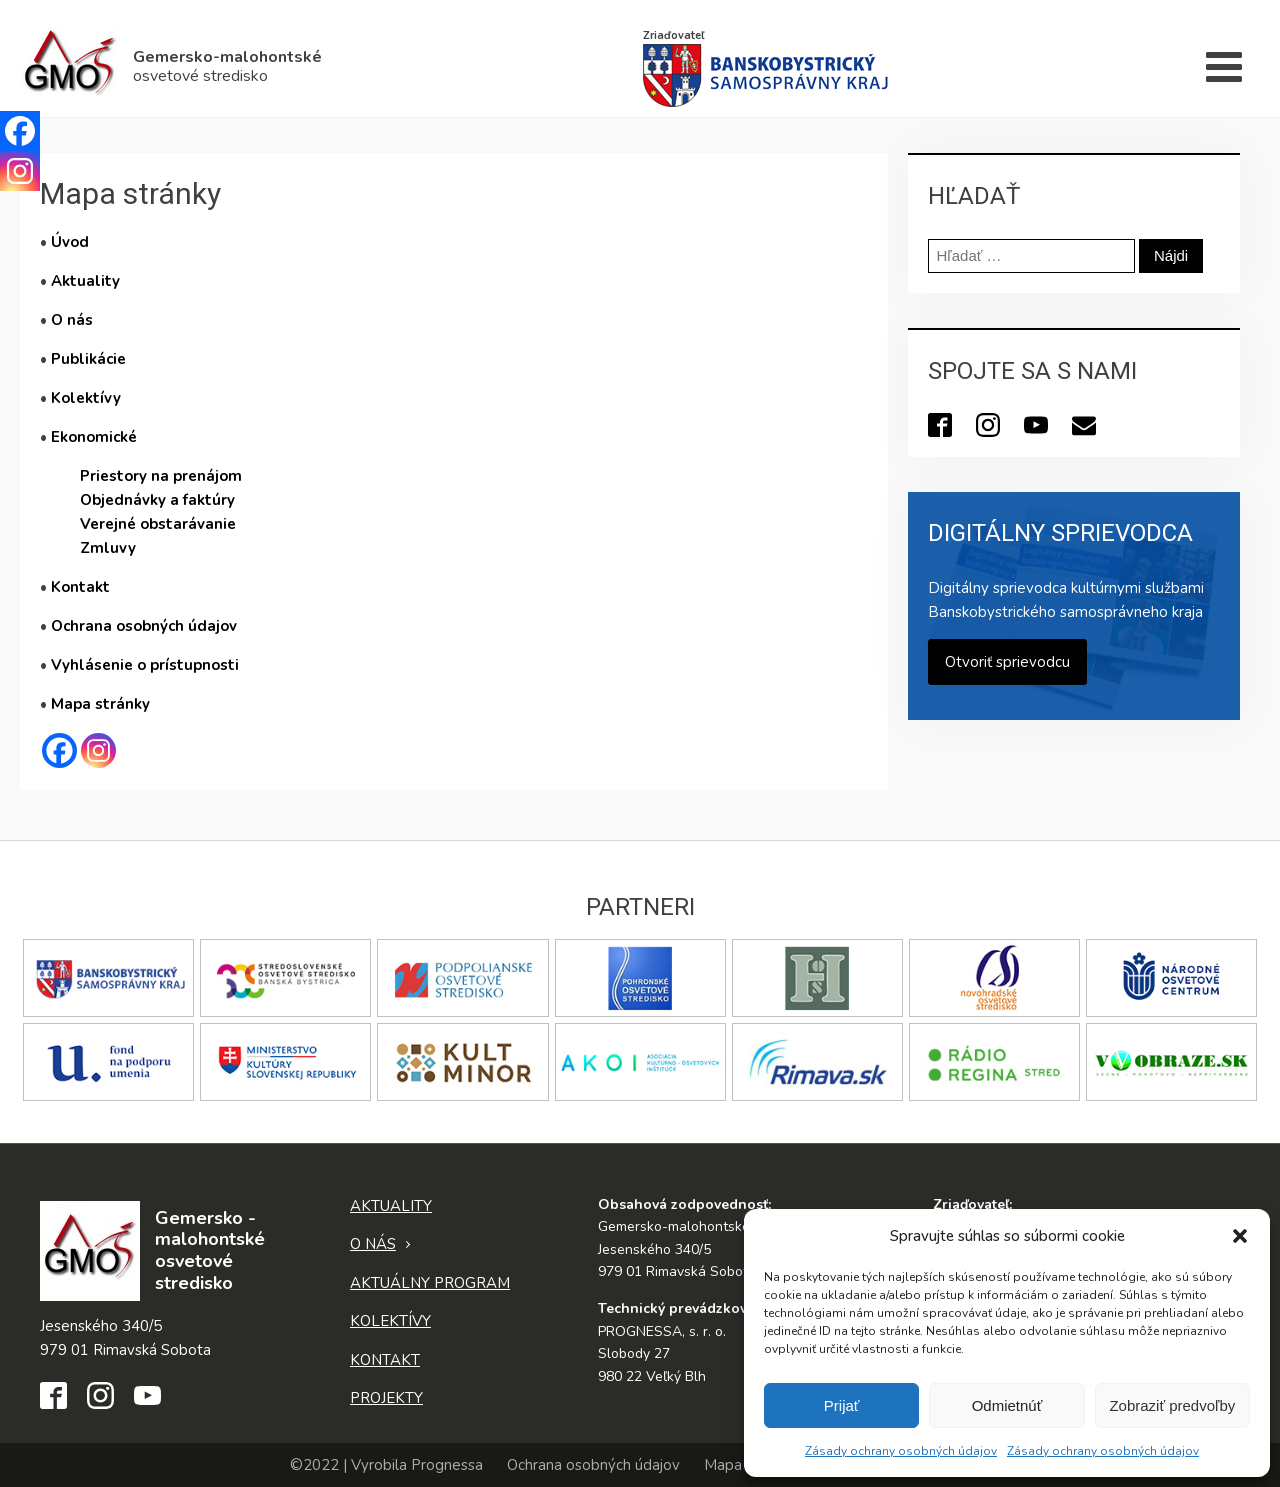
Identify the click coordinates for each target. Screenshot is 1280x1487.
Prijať (842, 1405)
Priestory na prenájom (161, 476)
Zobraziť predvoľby (1172, 1405)
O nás (72, 320)
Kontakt (80, 587)
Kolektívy (86, 398)
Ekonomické (94, 437)
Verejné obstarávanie (158, 524)
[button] (1240, 1236)
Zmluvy (108, 548)
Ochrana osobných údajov (144, 626)
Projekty (386, 1398)
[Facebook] (59, 750)
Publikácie (88, 359)
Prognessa (447, 1465)
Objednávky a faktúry (157, 500)
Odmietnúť (1007, 1405)
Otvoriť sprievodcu (1007, 662)
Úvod (70, 242)
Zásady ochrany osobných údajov (901, 1451)
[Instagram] (98, 750)
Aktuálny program (430, 1283)
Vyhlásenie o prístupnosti (145, 665)
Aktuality (85, 281)
